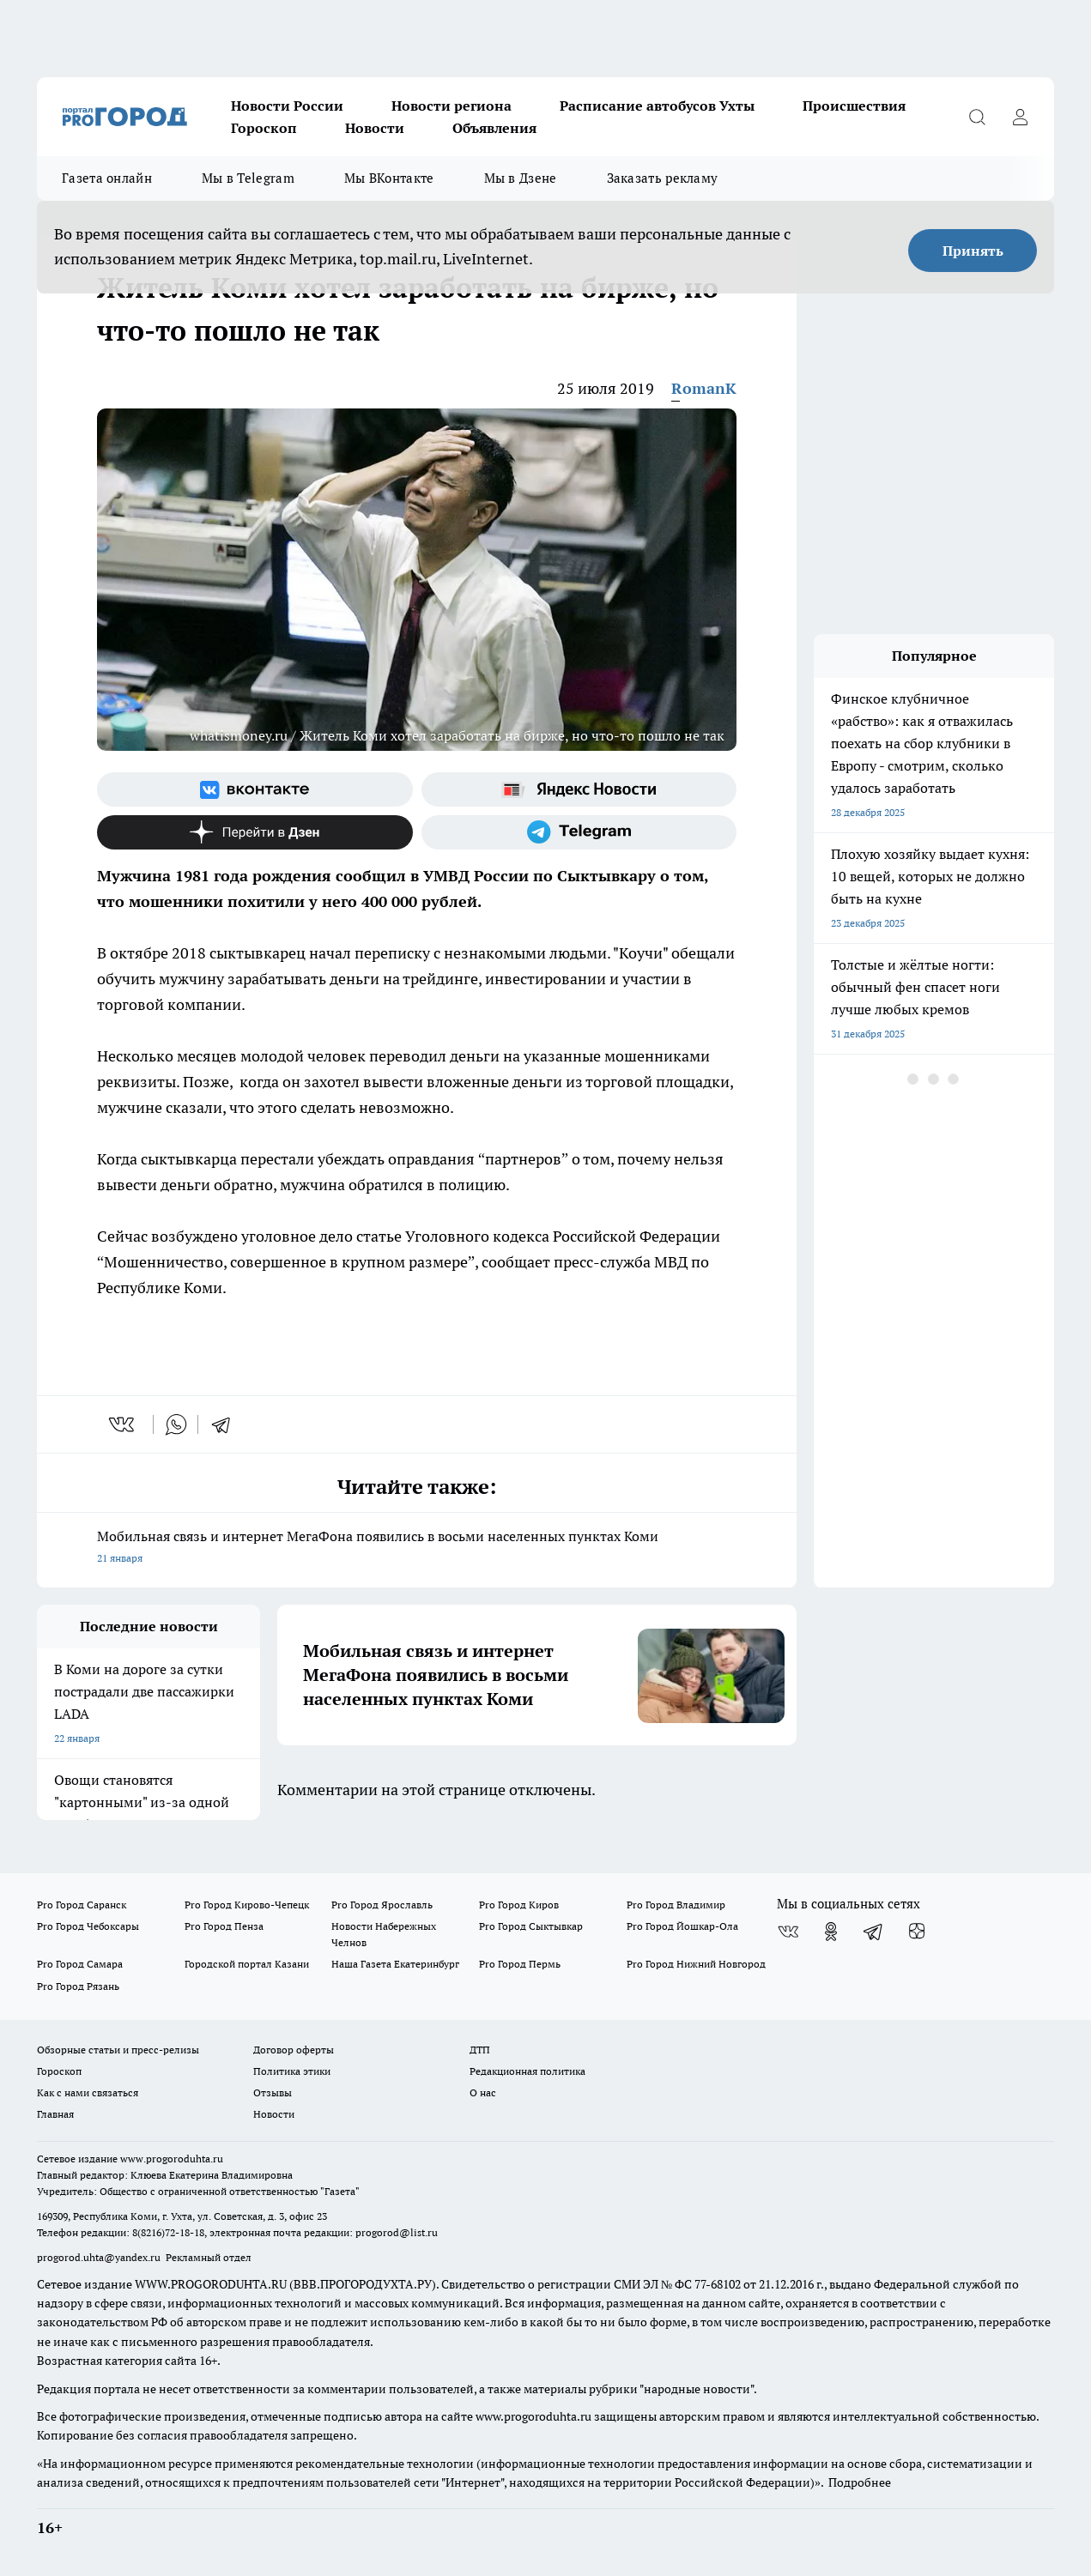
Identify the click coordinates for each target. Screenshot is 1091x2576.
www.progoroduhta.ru (171, 2158)
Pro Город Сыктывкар (531, 1926)
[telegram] (226, 1424)
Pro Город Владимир (676, 1904)
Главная (55, 2113)
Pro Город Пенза (224, 1926)
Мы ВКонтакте (389, 178)
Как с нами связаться (87, 2092)
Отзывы (272, 2092)
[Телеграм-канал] (579, 832)
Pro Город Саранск (81, 1904)
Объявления (494, 127)
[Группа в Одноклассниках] (830, 1931)
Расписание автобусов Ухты (657, 105)
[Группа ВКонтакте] (255, 789)
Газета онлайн (107, 178)
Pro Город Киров (519, 1904)
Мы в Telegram (248, 178)
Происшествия (854, 105)
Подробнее (859, 2482)
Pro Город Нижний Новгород (696, 1963)
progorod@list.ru (396, 2232)
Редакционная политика (527, 2071)
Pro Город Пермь (520, 1963)
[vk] (123, 1424)
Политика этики (291, 2071)
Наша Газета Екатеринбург (395, 1963)
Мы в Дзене (520, 178)
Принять (973, 250)
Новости (374, 127)
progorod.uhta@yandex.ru (100, 2257)
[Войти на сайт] (1020, 117)
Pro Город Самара (80, 1963)
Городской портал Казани (247, 1963)
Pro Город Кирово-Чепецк (247, 1904)
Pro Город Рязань (78, 1986)
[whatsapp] (176, 1424)
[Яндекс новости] (579, 789)
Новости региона (451, 105)
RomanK (703, 388)
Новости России (287, 105)
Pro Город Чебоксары (88, 1926)
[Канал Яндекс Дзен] (255, 832)
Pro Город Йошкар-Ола (682, 1926)
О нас (483, 2092)
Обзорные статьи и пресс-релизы (118, 2049)
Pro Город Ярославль (382, 1904)
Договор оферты (293, 2049)
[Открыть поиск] (977, 117)
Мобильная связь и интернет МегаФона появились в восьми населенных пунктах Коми (416, 1548)
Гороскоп (264, 127)
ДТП (480, 2049)
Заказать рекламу (662, 178)
